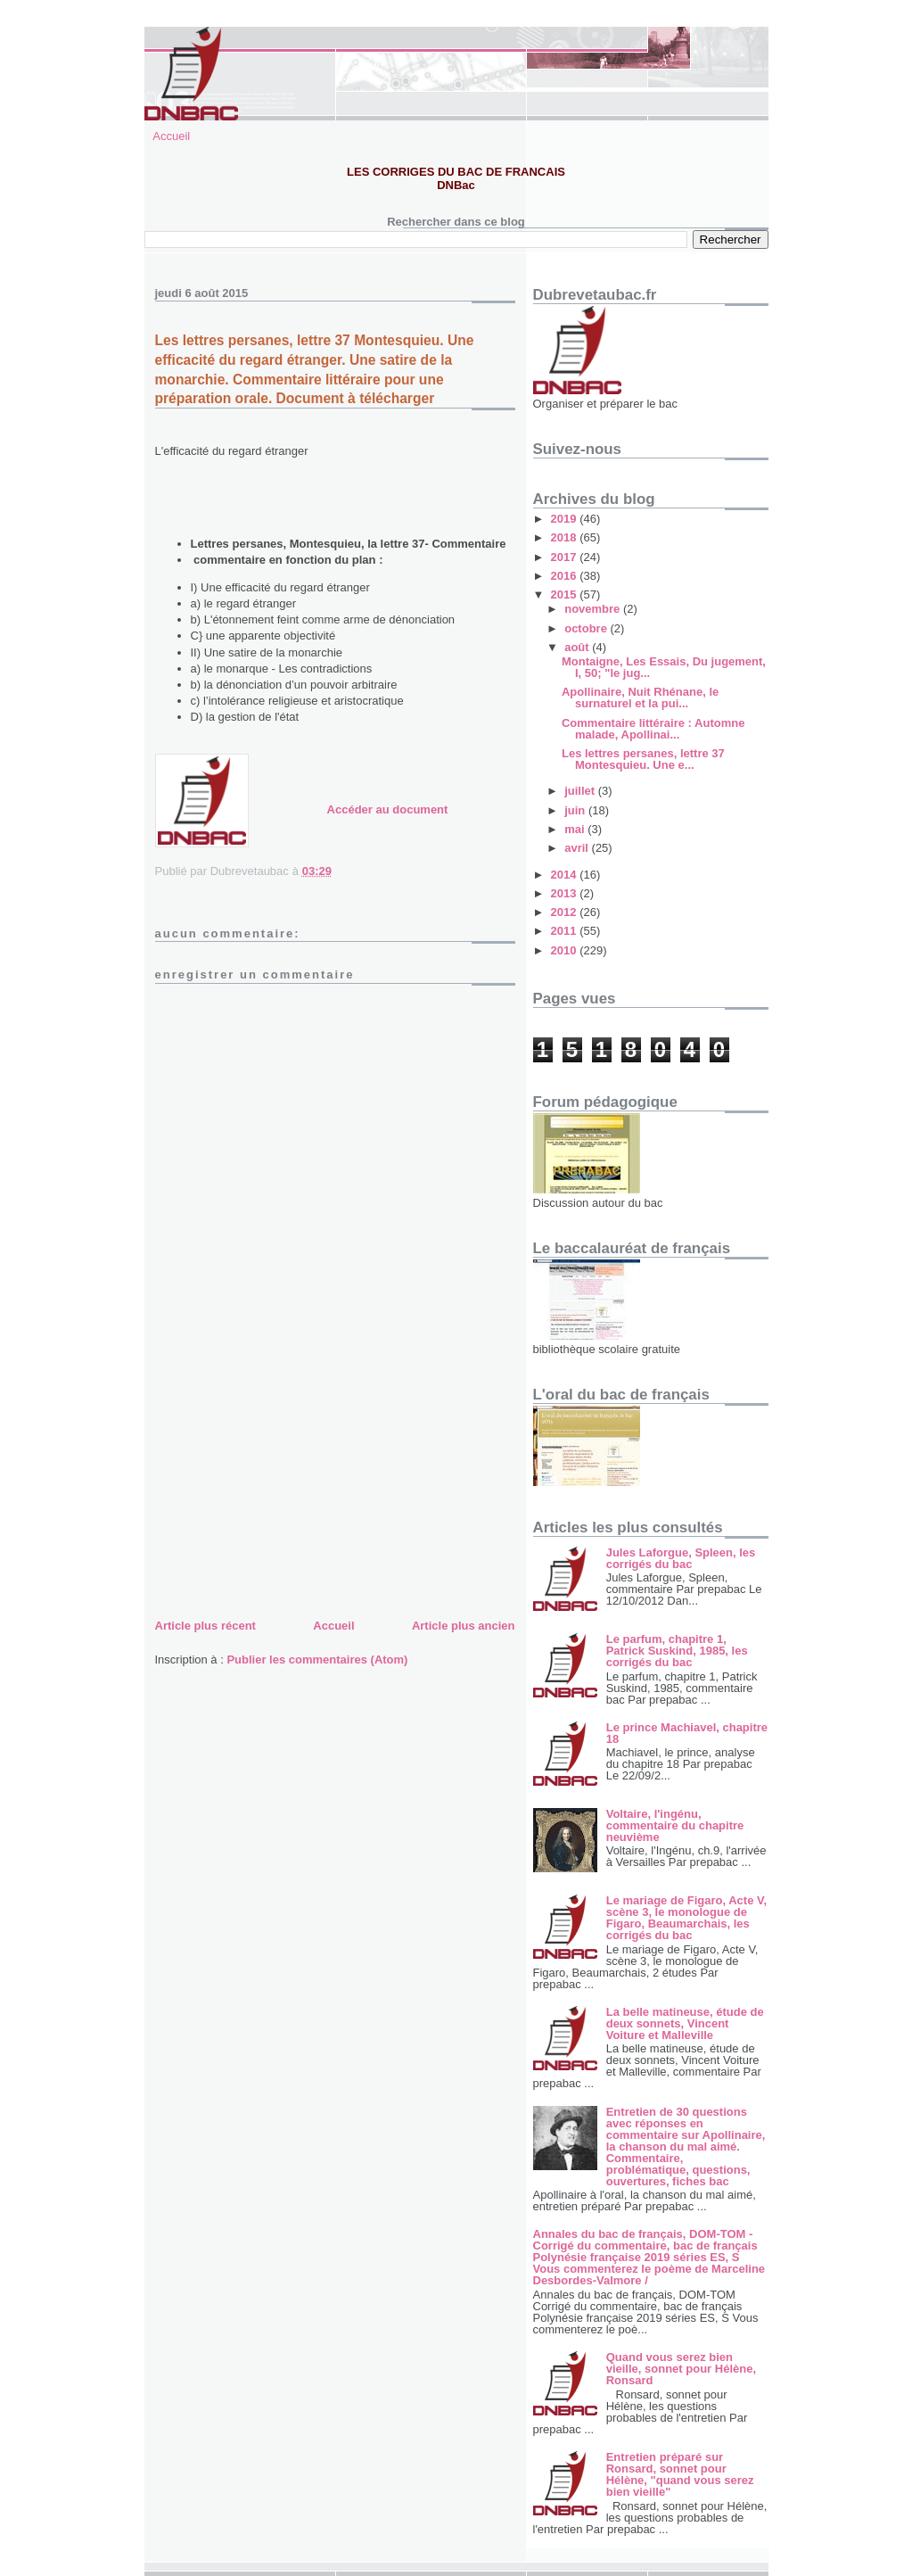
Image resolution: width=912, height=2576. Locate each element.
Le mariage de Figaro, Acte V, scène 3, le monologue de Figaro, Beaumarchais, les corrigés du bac (686, 1918)
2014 (565, 874)
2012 (565, 912)
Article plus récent (205, 1625)
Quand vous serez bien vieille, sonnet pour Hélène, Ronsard (681, 2368)
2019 (565, 518)
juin (576, 810)
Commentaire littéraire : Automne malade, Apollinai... (653, 728)
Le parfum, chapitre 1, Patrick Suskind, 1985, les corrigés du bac (677, 1650)
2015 (565, 594)
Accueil (171, 136)
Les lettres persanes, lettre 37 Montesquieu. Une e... (643, 759)
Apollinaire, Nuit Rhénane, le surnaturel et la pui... (640, 697)
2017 (565, 557)
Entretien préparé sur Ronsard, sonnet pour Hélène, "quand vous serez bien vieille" (680, 2474)
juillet (581, 790)
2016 (565, 575)
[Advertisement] (289, 1490)
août (578, 647)
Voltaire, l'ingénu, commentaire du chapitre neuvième (675, 1825)
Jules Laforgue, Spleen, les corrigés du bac (681, 1558)
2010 (565, 950)
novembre (593, 608)
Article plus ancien (463, 1625)
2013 (565, 893)
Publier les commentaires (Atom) (316, 1659)
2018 (565, 537)
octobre (587, 628)
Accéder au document (387, 809)
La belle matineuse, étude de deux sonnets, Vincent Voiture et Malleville (685, 2023)
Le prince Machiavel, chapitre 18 (687, 1733)
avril (577, 848)
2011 (565, 930)
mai (575, 829)
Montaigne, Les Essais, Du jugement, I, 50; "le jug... (664, 667)
